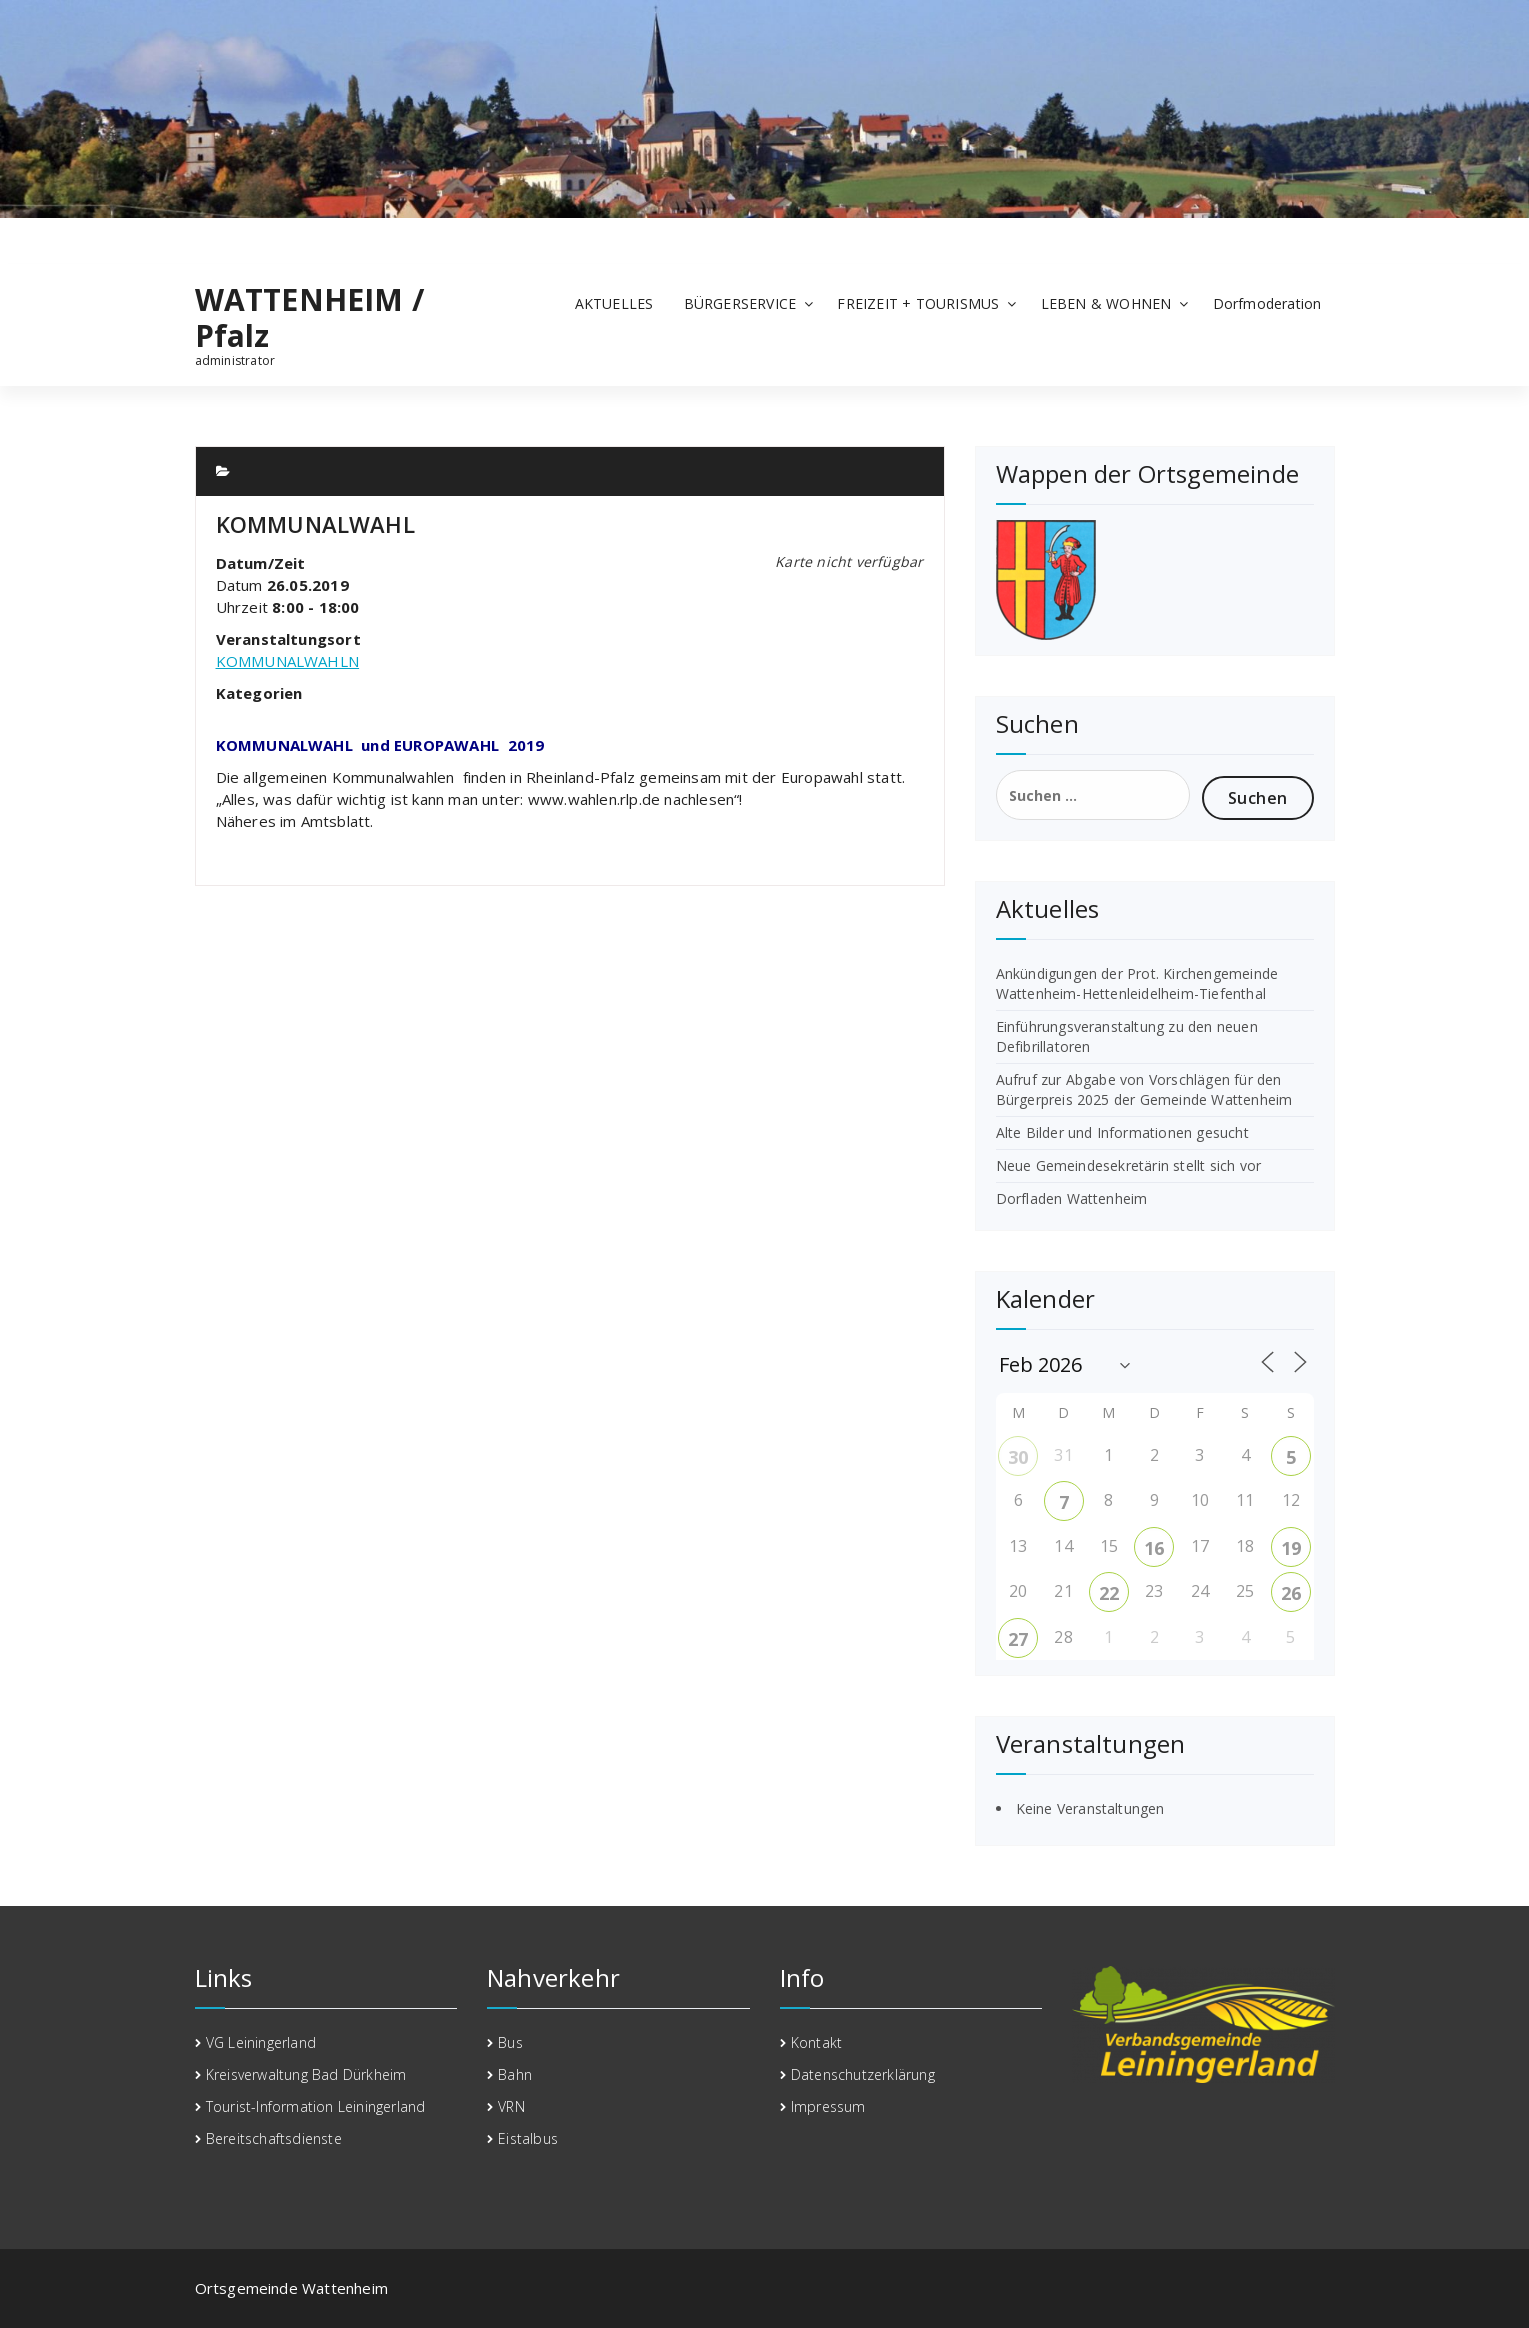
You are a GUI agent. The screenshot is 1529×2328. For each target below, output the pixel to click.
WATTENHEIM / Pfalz (309, 318)
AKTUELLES (614, 303)
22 (1109, 1593)
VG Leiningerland (261, 2042)
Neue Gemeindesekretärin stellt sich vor (1129, 1165)
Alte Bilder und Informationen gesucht (1122, 1132)
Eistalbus (528, 2138)
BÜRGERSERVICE (740, 303)
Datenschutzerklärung (863, 2074)
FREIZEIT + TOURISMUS (918, 303)
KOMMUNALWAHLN (288, 661)
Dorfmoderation (1267, 303)
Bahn (515, 2074)
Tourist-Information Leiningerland (316, 2106)
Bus (510, 2042)
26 (1291, 1593)
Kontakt (816, 2042)
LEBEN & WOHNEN (1106, 303)
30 (1018, 1457)
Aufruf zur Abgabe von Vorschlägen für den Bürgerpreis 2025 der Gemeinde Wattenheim (1144, 1089)
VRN (511, 2106)
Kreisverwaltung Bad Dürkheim (306, 2074)
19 (1291, 1548)
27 (1018, 1639)
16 (1154, 1548)
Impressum (828, 2106)
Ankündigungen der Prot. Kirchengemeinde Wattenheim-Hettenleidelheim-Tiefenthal (1137, 983)
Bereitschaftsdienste (274, 2138)
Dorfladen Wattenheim (1072, 1198)
